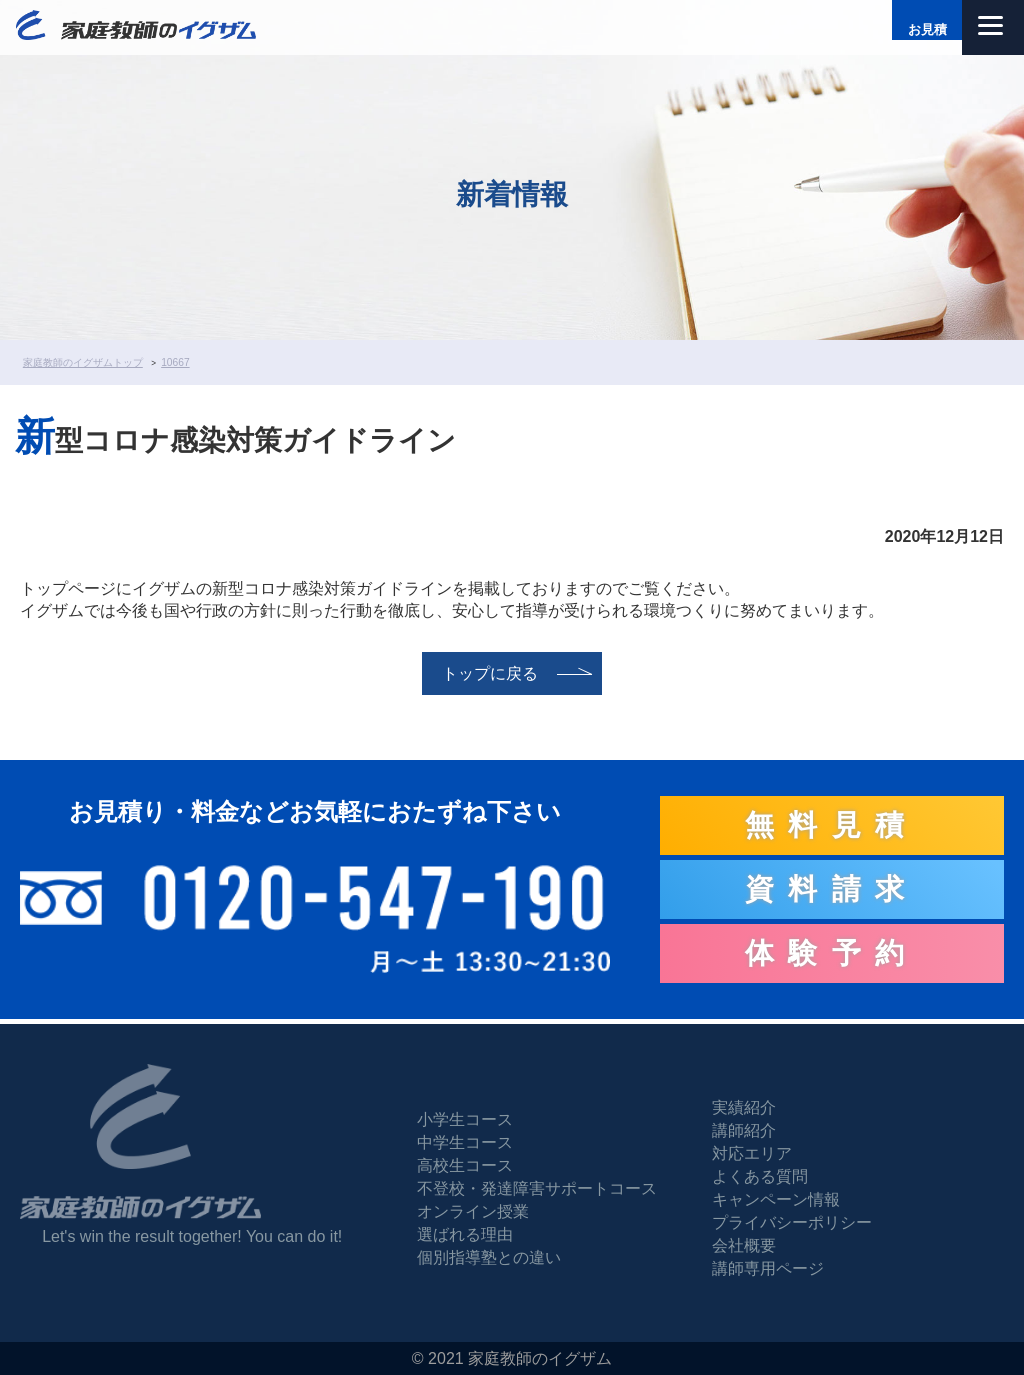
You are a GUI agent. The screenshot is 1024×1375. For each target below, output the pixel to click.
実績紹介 (744, 1107)
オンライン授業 (473, 1211)
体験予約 (832, 953)
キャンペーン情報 (776, 1199)
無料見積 (832, 825)
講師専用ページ (768, 1268)
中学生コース (465, 1142)
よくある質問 (760, 1176)
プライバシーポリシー (792, 1222)
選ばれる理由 (465, 1234)
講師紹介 (744, 1130)
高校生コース (465, 1165)
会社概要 (744, 1245)
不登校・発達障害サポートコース (537, 1188)
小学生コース (465, 1119)
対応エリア (752, 1153)
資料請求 (832, 889)
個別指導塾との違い (489, 1257)
